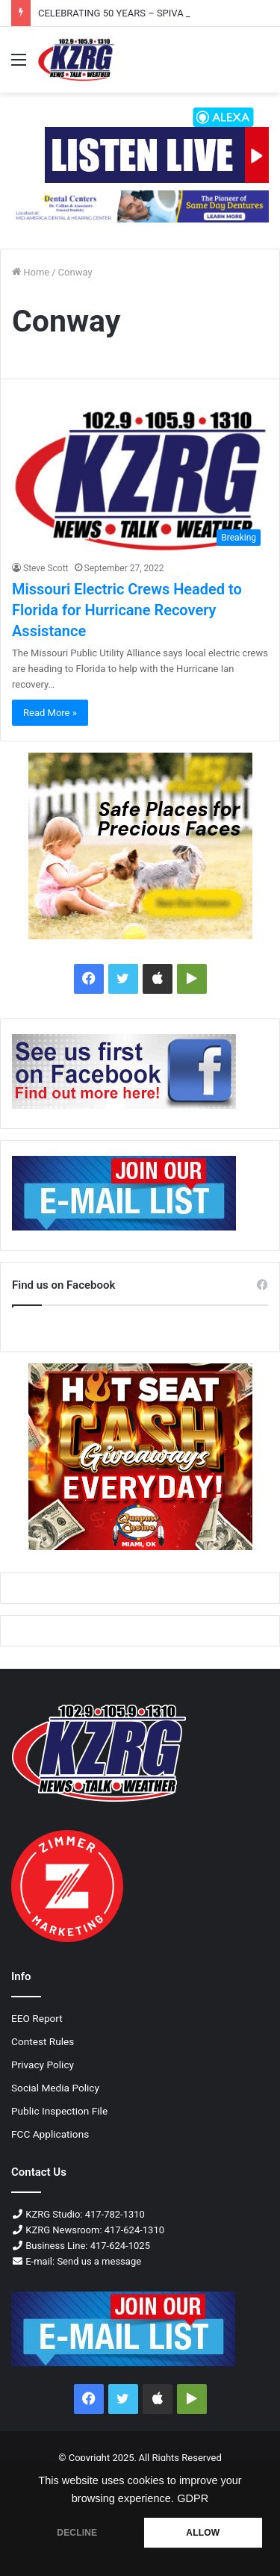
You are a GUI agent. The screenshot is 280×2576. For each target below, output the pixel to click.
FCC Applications (50, 2134)
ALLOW (203, 2532)
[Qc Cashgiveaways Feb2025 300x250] (140, 1456)
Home (30, 272)
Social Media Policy (55, 2088)
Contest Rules (42, 2041)
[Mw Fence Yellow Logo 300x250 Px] (140, 846)
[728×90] (140, 205)
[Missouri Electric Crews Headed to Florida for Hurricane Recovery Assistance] (140, 481)
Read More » (50, 712)
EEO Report (37, 2018)
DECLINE (77, 2532)
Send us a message (99, 2261)
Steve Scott (46, 568)
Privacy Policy (42, 2065)
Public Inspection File (59, 2111)
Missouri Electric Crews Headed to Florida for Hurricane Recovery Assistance (127, 610)
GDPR (192, 2498)
